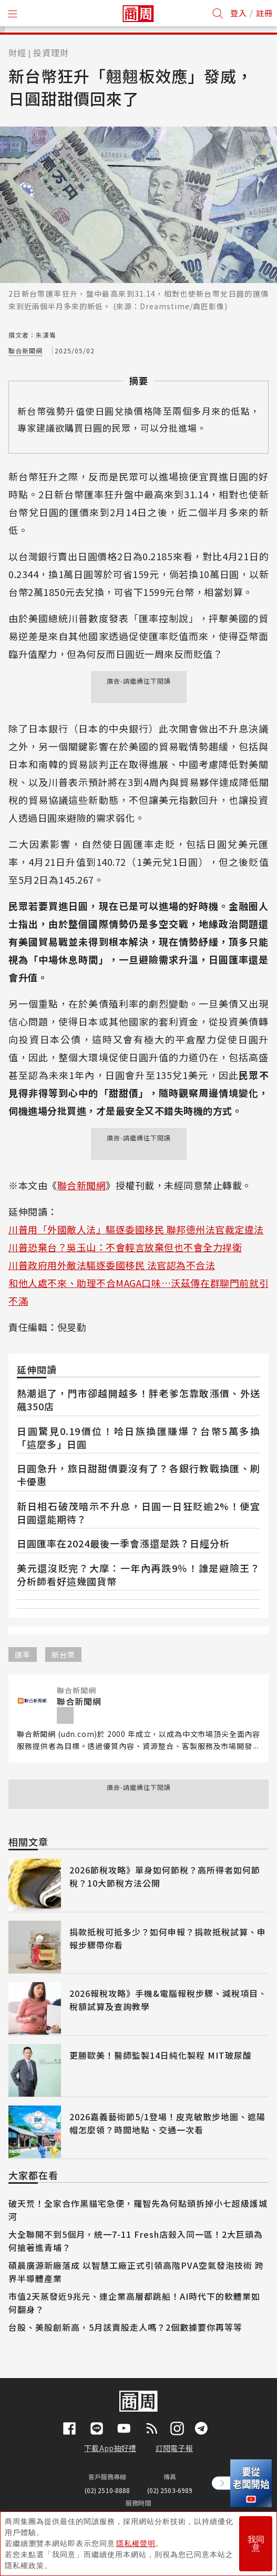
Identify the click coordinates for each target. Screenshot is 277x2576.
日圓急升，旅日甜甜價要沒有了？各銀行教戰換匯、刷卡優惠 (138, 1474)
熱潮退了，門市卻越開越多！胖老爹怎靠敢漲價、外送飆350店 (138, 1399)
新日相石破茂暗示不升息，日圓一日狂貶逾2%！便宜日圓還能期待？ (138, 1512)
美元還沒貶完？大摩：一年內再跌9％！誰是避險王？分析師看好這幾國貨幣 (138, 1574)
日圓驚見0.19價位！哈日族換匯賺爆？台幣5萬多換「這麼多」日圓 (138, 1437)
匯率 (22, 1654)
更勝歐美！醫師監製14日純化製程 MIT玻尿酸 (160, 2055)
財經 (17, 52)
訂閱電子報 (174, 2448)
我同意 (256, 2543)
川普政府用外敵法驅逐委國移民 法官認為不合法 (111, 1265)
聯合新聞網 (25, 350)
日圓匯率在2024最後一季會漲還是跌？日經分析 (123, 1543)
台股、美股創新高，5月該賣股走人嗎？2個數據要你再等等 (125, 2327)
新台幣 (63, 1654)
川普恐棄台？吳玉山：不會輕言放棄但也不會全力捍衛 (125, 1247)
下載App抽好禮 (110, 2448)
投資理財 (51, 52)
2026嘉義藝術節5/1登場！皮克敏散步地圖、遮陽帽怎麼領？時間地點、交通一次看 (167, 2123)
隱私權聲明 (136, 2543)
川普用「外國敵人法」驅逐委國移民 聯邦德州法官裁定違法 (136, 1229)
